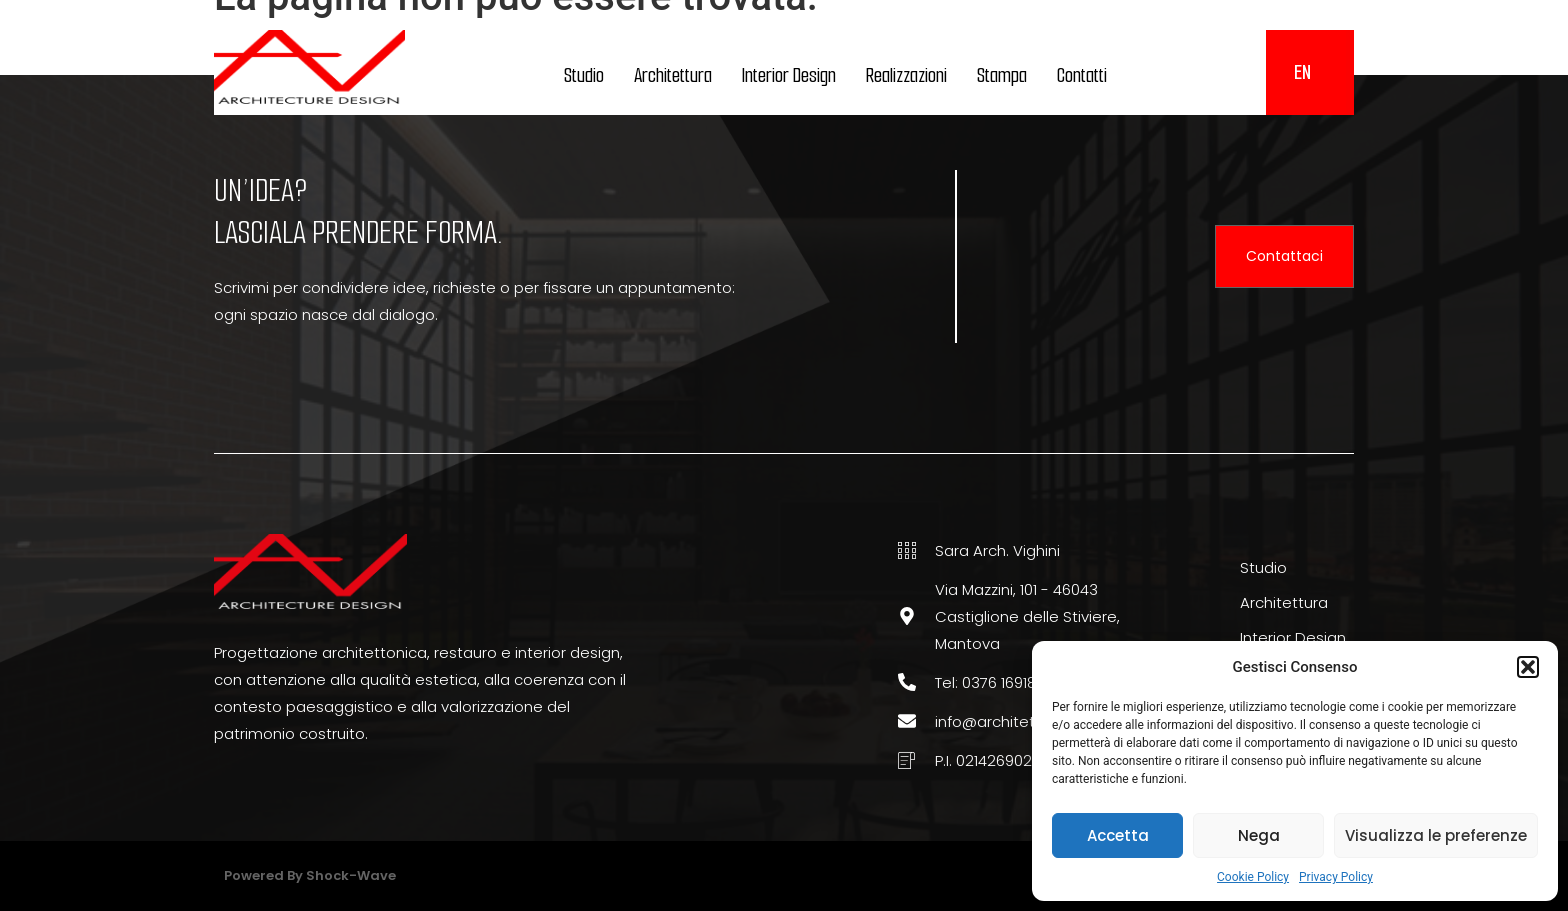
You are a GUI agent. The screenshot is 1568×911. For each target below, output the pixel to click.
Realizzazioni (906, 75)
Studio (584, 75)
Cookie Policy (1253, 877)
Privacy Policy (1336, 877)
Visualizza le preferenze (1436, 835)
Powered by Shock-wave (310, 875)
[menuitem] (1302, 73)
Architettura (673, 75)
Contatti (1082, 75)
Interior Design (789, 75)
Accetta (1118, 835)
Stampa (1002, 75)
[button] (1528, 667)
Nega (1259, 835)
